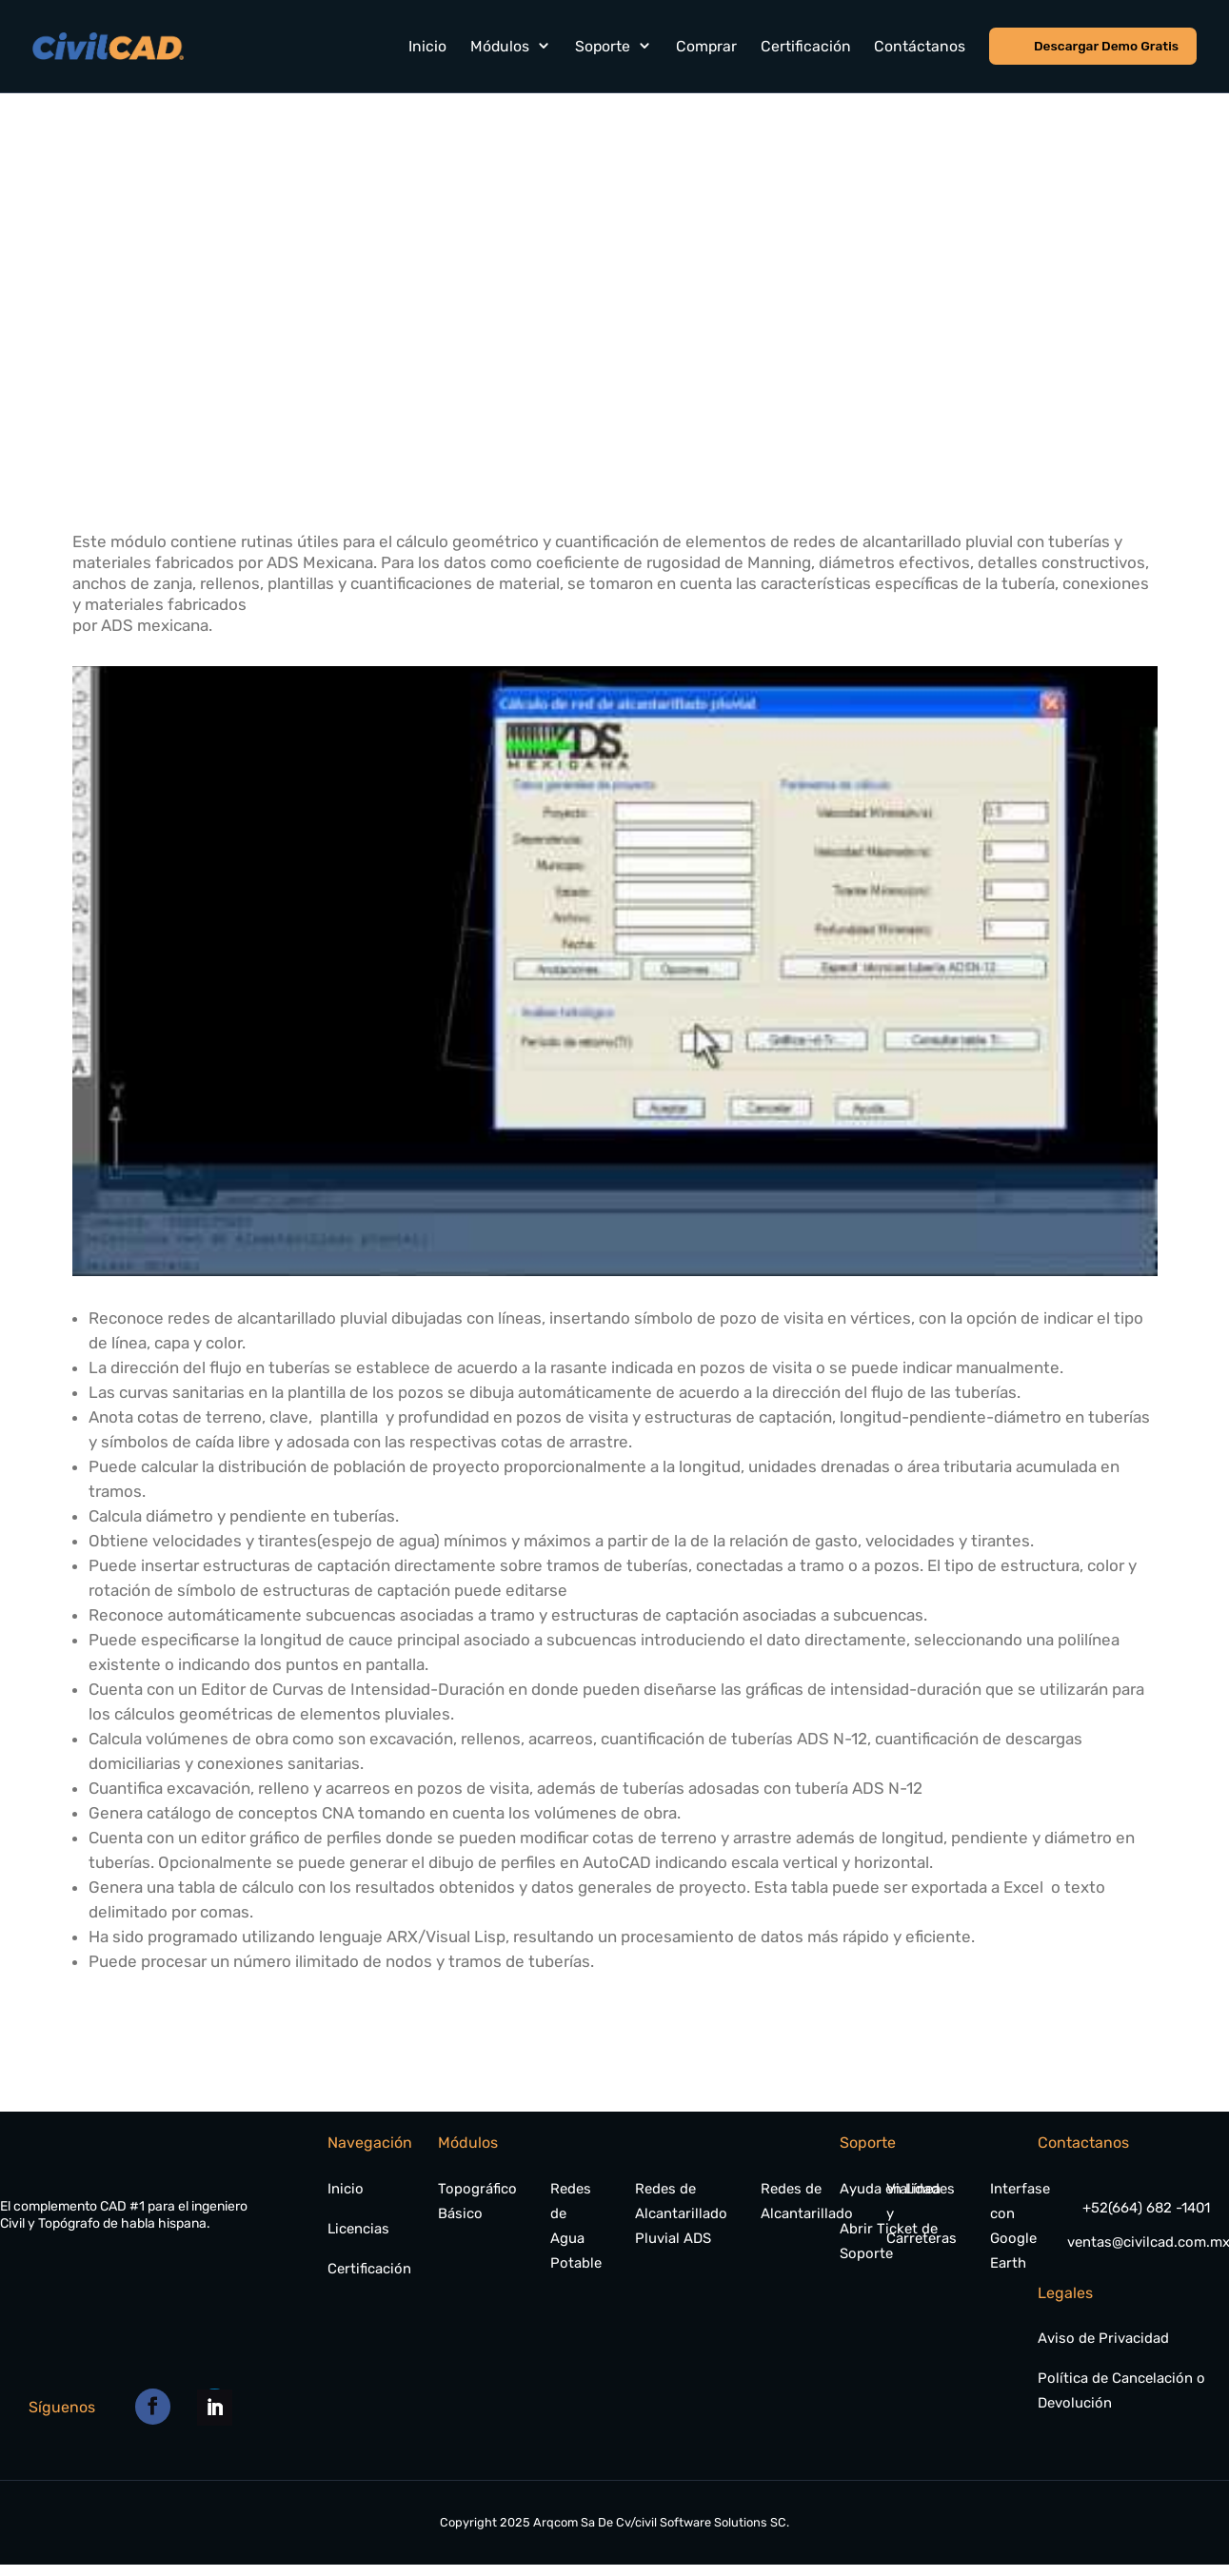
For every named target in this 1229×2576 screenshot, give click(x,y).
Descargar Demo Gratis (1107, 44)
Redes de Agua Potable (576, 2225)
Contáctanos (921, 45)
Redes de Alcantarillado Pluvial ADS (681, 2213)
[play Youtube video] (615, 971)
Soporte (603, 45)
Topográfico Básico (477, 2201)
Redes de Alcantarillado (807, 2201)
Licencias (358, 2228)
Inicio (429, 45)
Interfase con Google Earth (1020, 2225)
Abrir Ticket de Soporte (889, 2241)
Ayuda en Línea (890, 2188)
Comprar (707, 45)
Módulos (501, 45)
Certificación (807, 45)
